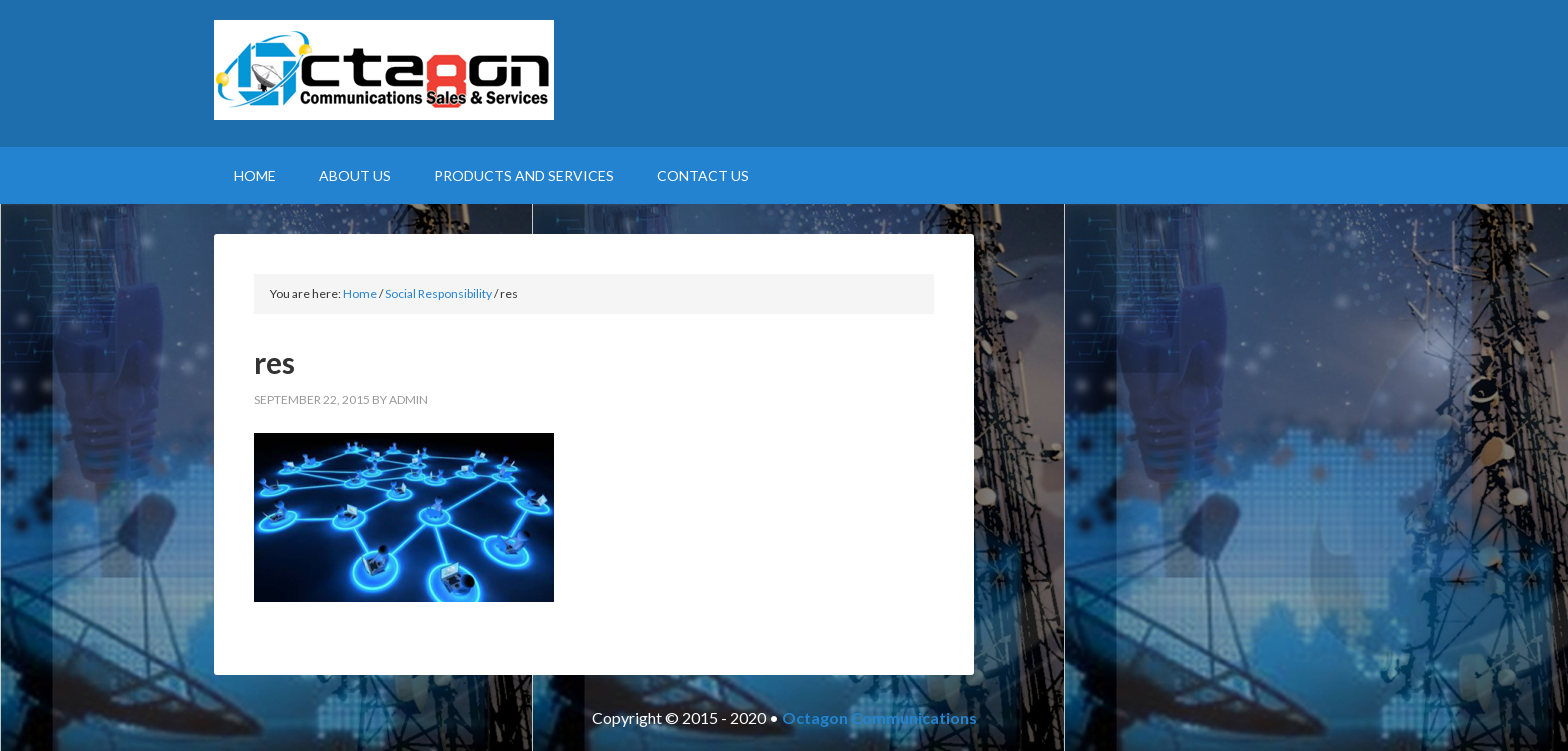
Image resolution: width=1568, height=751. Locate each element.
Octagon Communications (879, 717)
